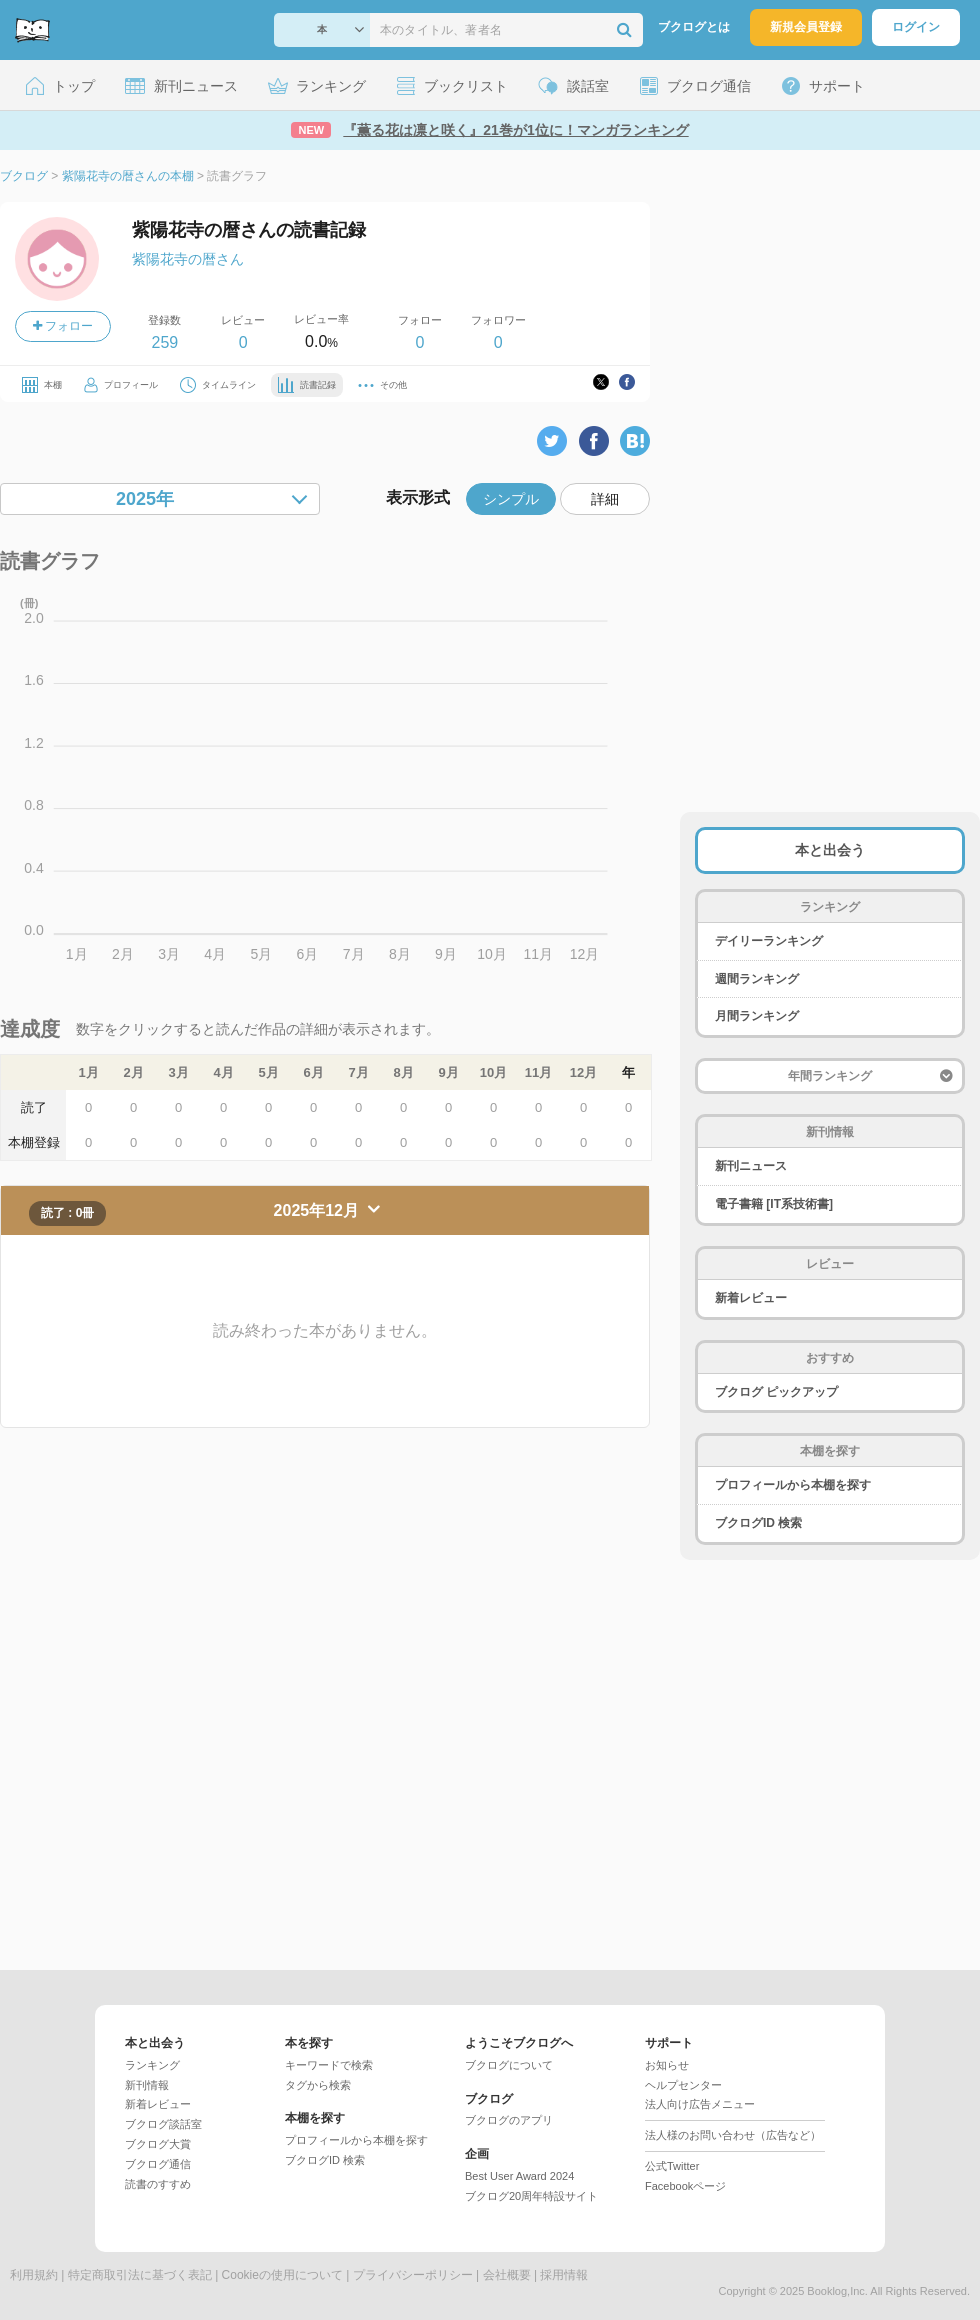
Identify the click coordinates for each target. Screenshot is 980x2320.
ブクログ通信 (158, 2164)
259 (164, 342)
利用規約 (34, 2275)
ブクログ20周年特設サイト (531, 2196)
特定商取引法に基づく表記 (140, 2275)
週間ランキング (757, 979)
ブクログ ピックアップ (776, 1392)
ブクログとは (694, 27)
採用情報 (564, 2275)
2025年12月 (319, 1210)
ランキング (152, 2065)
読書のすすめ (158, 2184)
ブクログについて (509, 2065)
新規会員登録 (806, 27)
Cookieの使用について (282, 2275)
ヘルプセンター (683, 2085)
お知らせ (667, 2065)
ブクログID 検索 (758, 1523)
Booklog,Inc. (837, 2291)
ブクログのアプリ (509, 2120)
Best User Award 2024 (519, 2176)
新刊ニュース (751, 1166)
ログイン (916, 27)
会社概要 (507, 2275)
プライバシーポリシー (413, 2275)
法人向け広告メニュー (700, 2104)
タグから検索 (318, 2085)
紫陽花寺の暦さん (188, 259)
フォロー (63, 326)
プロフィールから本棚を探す (793, 1485)
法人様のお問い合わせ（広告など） (733, 2135)
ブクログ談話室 (163, 2124)
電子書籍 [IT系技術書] (774, 1204)
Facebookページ (685, 2186)
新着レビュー (751, 1298)
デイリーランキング (769, 941)
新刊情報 (147, 2085)
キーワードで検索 (329, 2065)
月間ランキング (757, 1016)
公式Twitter (672, 2166)
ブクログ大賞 (158, 2144)
